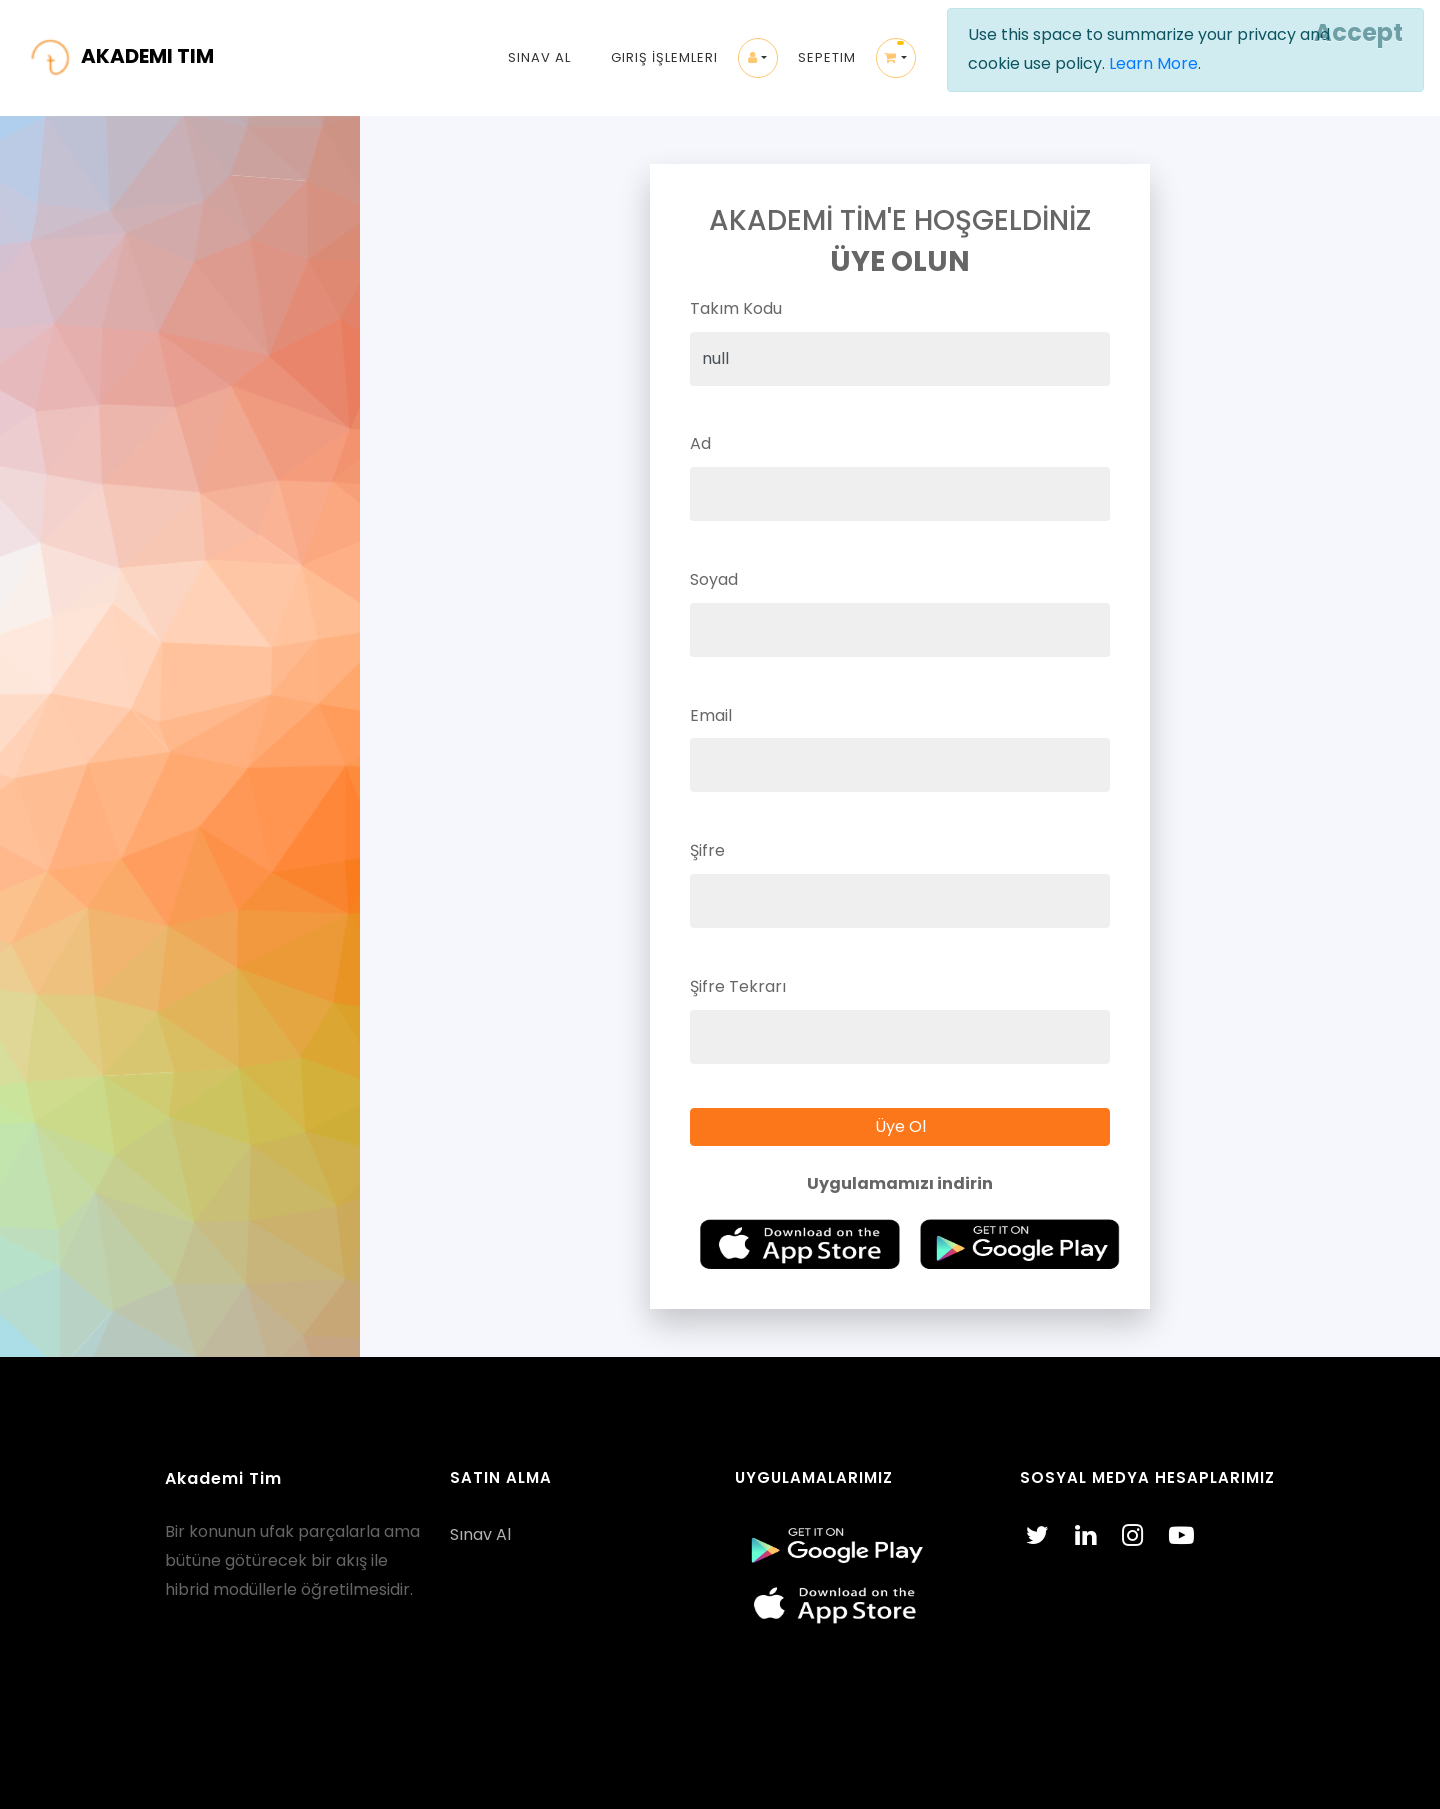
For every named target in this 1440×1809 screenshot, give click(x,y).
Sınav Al (539, 57)
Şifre (707, 850)
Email (711, 715)
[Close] (1355, 33)
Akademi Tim (223, 1478)
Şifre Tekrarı (738, 986)
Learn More (1153, 63)
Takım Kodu (736, 308)
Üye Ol (900, 1126)
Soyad (714, 579)
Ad (700, 443)
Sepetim (827, 57)
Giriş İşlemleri (664, 57)
